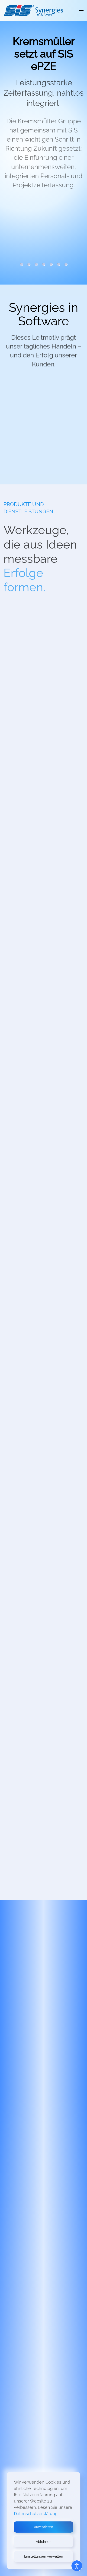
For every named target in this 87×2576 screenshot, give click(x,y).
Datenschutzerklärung (36, 2513)
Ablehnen (44, 2542)
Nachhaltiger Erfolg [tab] (65, 264)
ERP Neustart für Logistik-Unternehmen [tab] (28, 264)
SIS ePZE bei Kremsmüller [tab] (21, 264)
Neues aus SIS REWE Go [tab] (51, 264)
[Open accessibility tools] (76, 2565)
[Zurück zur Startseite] (33, 10)
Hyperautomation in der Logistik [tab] (43, 264)
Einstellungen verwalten (43, 2556)
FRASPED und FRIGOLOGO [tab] (36, 264)
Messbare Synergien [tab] (58, 264)
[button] (81, 10)
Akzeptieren (43, 2527)
